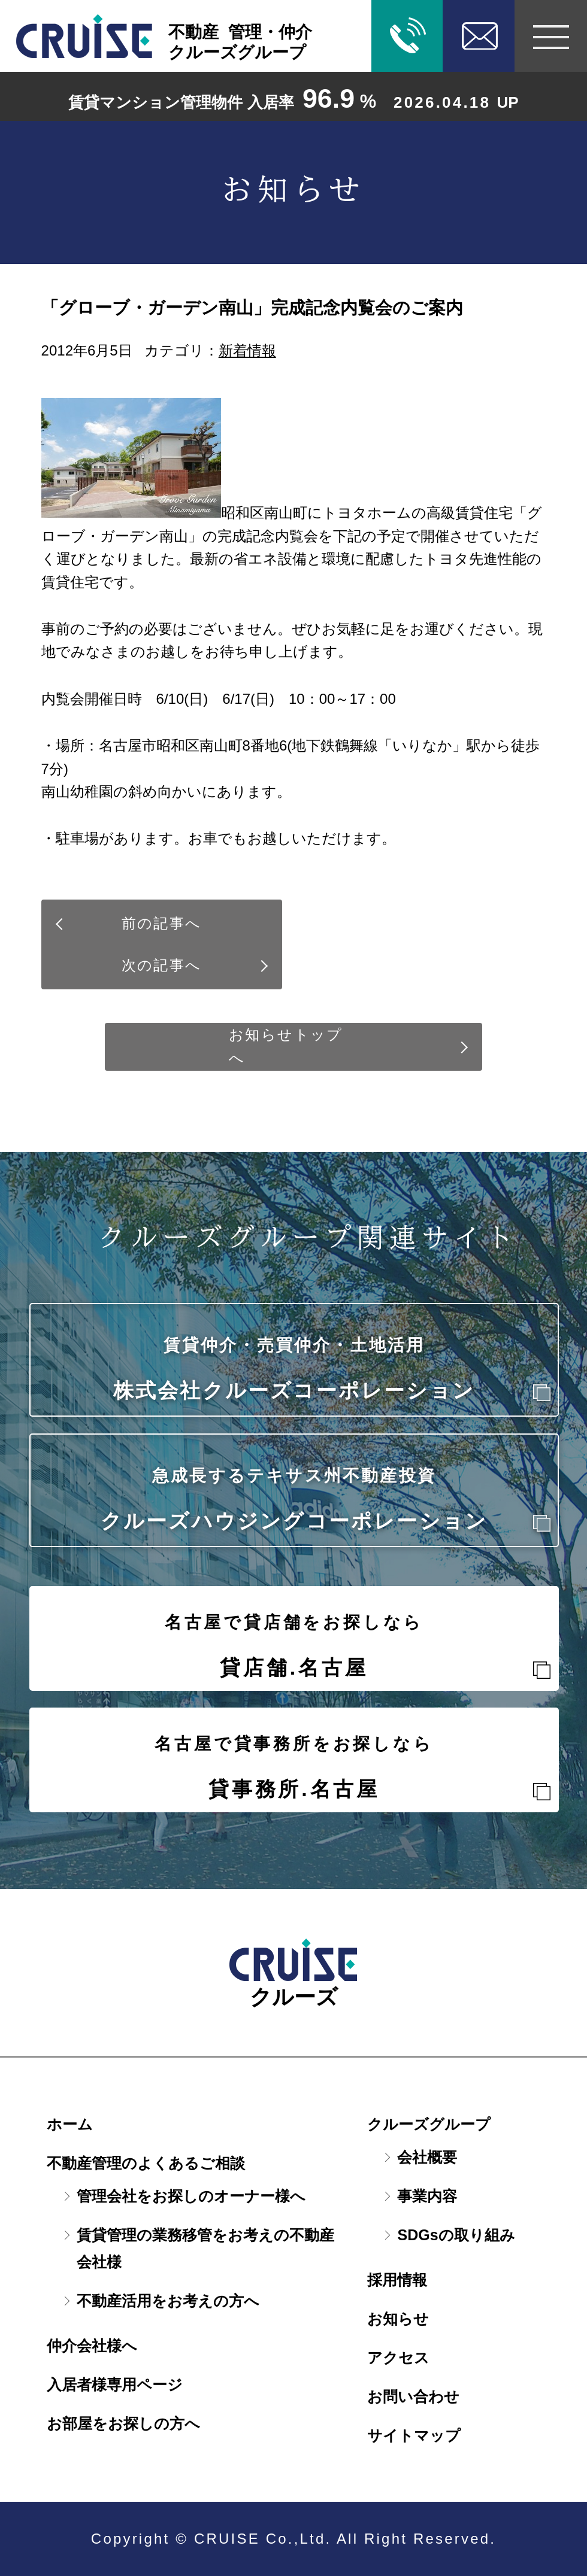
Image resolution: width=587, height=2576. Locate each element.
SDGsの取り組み (456, 2234)
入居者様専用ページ (115, 2384)
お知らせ (398, 2318)
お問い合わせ (413, 2396)
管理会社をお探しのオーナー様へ (191, 2196)
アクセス (398, 2357)
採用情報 (397, 2279)
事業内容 (427, 2196)
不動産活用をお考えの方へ (168, 2300)
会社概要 (427, 2157)
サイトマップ (414, 2435)
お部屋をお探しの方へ (123, 2423)
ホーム (70, 2124)
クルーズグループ (429, 2124)
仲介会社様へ (92, 2345)
